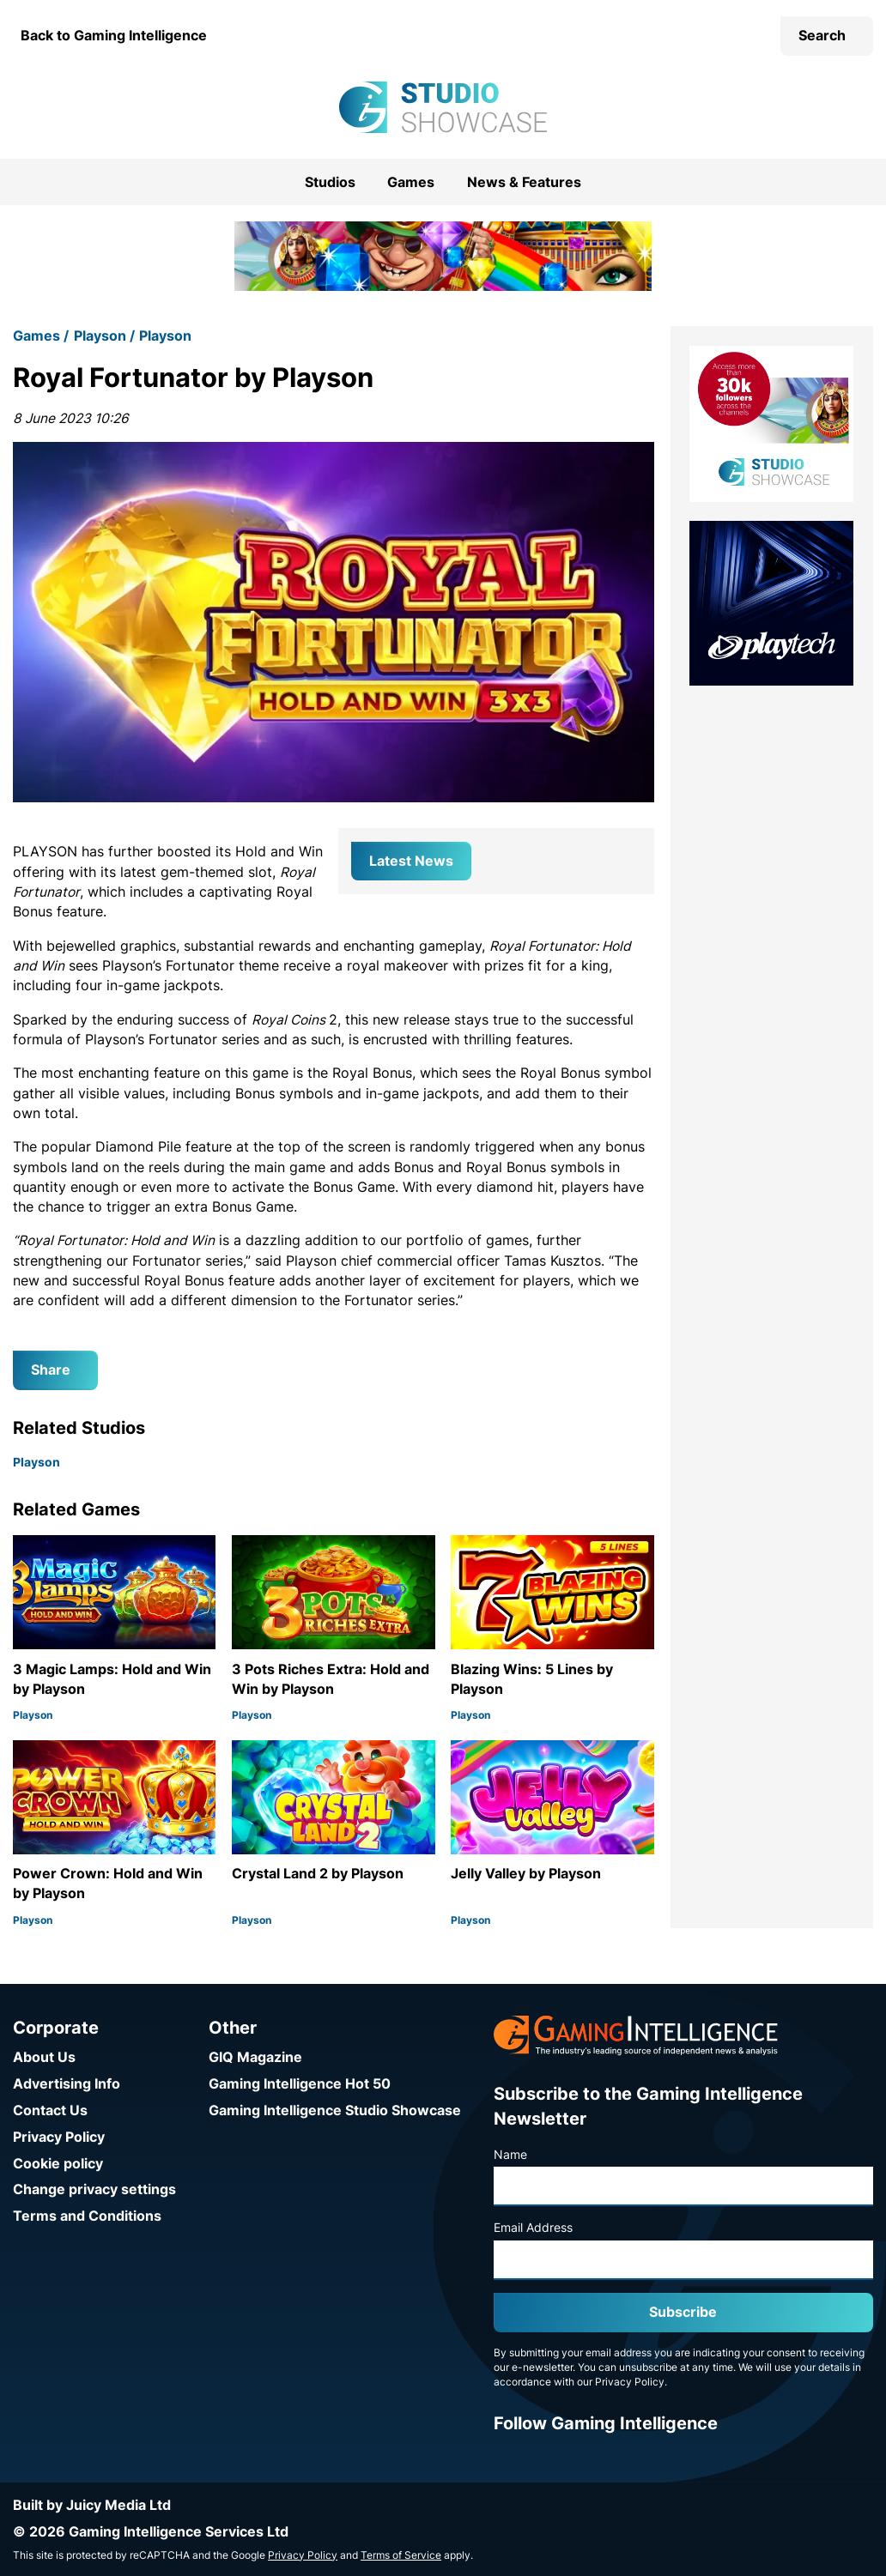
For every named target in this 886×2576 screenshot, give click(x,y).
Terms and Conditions (87, 2216)
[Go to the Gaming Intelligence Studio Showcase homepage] (443, 107)
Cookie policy (58, 2164)
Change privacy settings (94, 2189)
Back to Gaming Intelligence (114, 35)
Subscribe (683, 2312)
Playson (100, 336)
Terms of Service (401, 2555)
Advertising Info (66, 2084)
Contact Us (50, 2110)
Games (410, 182)
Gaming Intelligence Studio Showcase (335, 2110)
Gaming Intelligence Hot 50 (300, 2084)
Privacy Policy (59, 2137)
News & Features (524, 182)
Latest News (411, 861)
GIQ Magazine (255, 2057)
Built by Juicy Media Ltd (92, 2505)
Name (510, 2155)
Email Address (533, 2227)
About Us (44, 2057)
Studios (330, 182)
